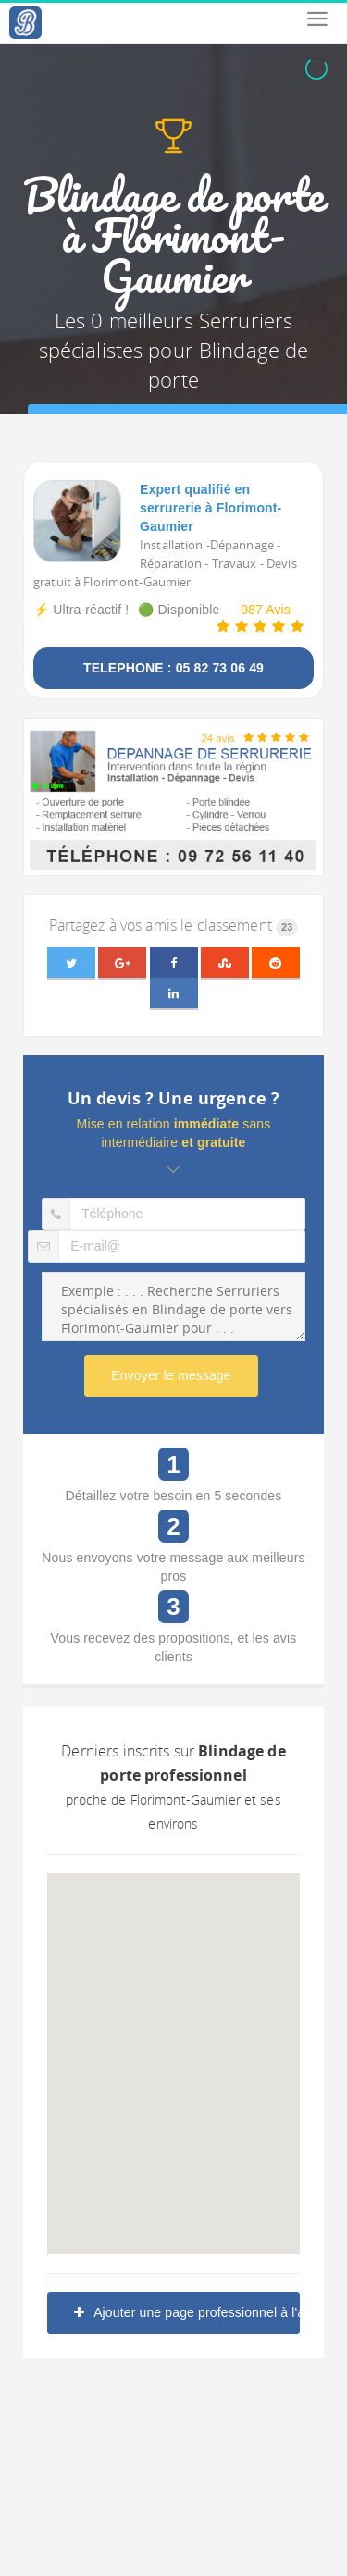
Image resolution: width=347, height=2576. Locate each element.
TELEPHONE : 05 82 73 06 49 (173, 667)
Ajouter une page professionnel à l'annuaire (187, 2312)
